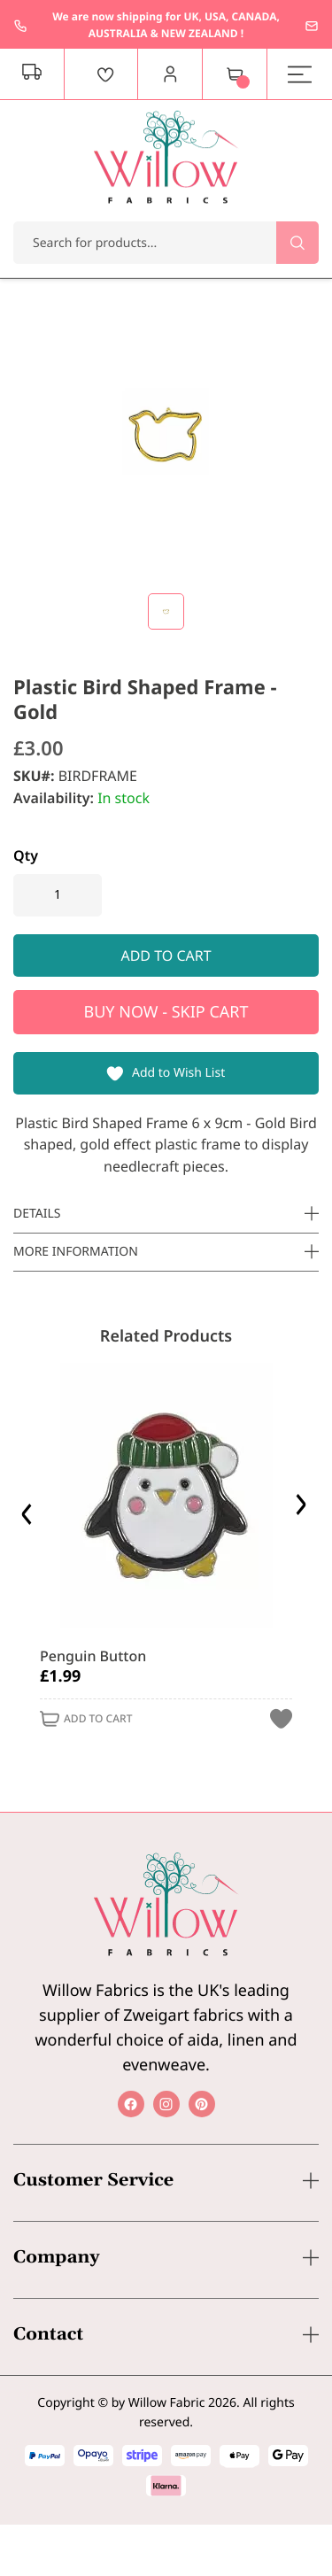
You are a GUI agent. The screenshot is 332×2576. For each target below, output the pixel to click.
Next (303, 1509)
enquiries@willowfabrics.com (312, 26)
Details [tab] (37, 1213)
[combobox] (166, 242)
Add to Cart (98, 1719)
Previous (28, 1509)
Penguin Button (93, 1656)
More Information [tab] (75, 1251)
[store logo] (166, 157)
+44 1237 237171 (20, 26)
